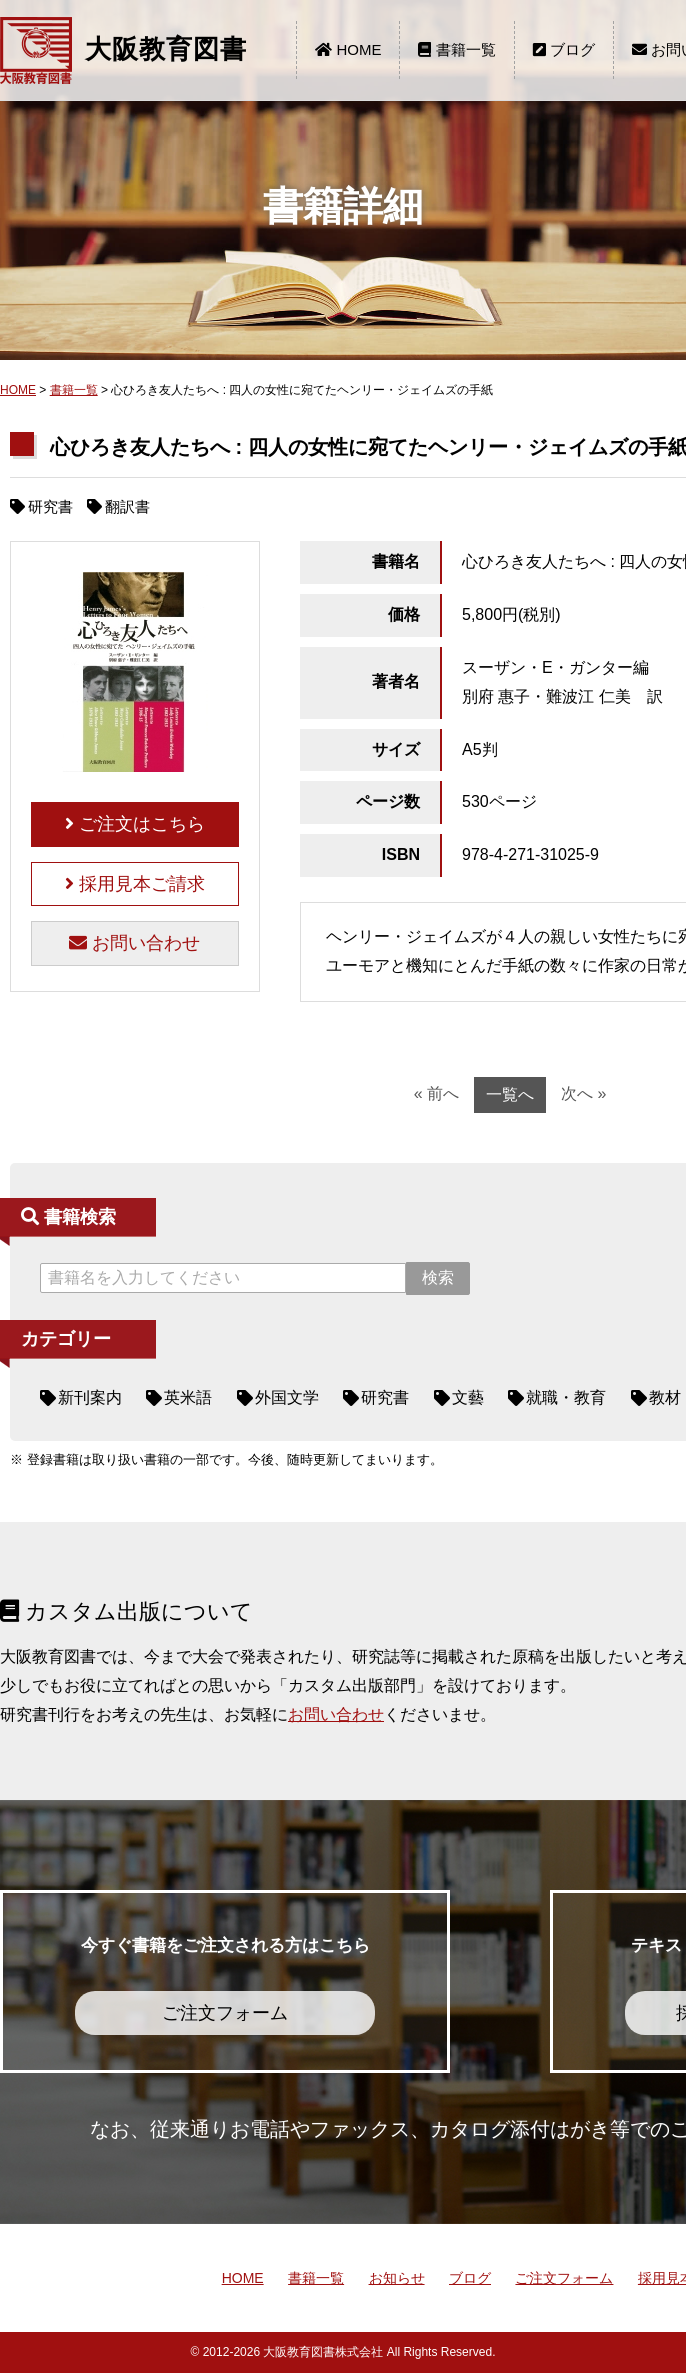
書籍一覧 (456, 49)
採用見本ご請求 (135, 884)
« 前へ (436, 1093)
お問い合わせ (134, 943)
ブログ (564, 49)
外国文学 (287, 1397)
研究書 (385, 1397)
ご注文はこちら (135, 824)
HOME (348, 49)
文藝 (468, 1397)
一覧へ (510, 1094)
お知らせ (397, 2278)
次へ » (583, 1093)
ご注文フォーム (564, 2278)
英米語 (188, 1397)
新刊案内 (90, 1397)
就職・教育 (566, 1397)
